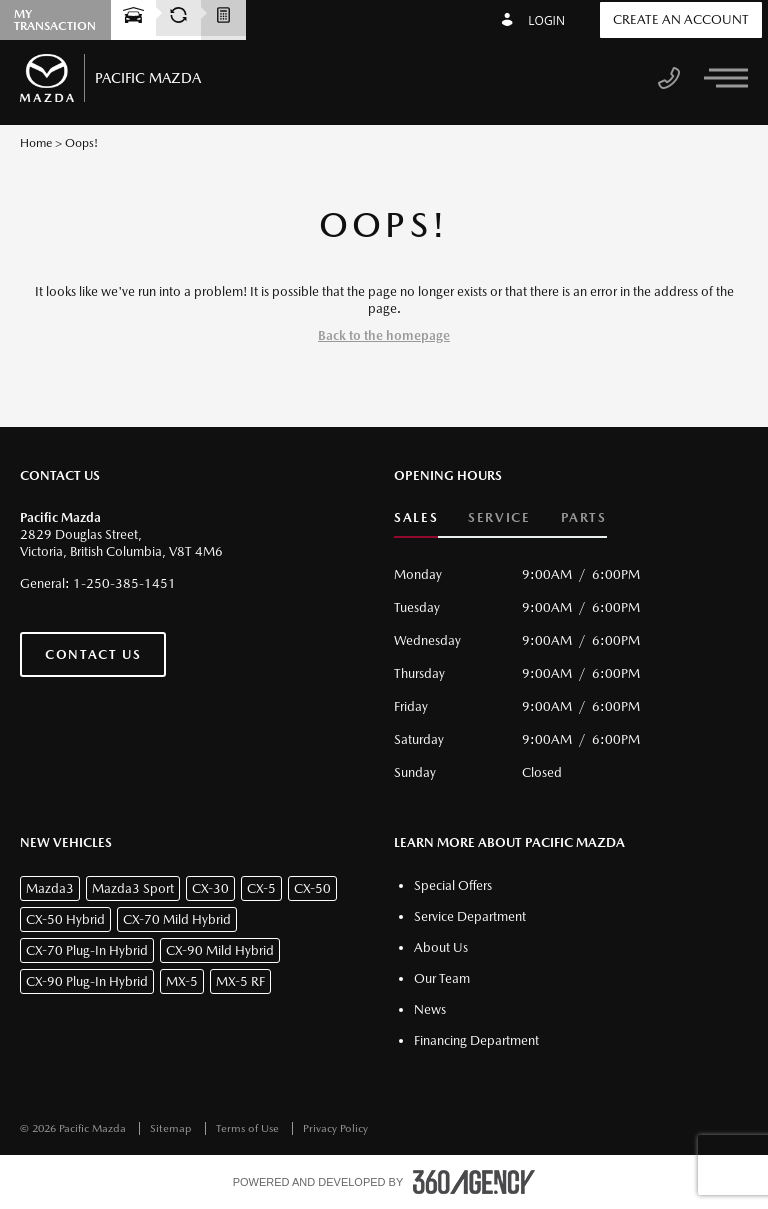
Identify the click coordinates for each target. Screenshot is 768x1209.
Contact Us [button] (93, 654)
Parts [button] (584, 517)
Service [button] (499, 517)
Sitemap (172, 1128)
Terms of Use (249, 1128)
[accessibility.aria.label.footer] (474, 1182)
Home (36, 143)
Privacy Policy (335, 1128)
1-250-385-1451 (124, 583)
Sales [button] (416, 517)
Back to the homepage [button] (384, 335)
